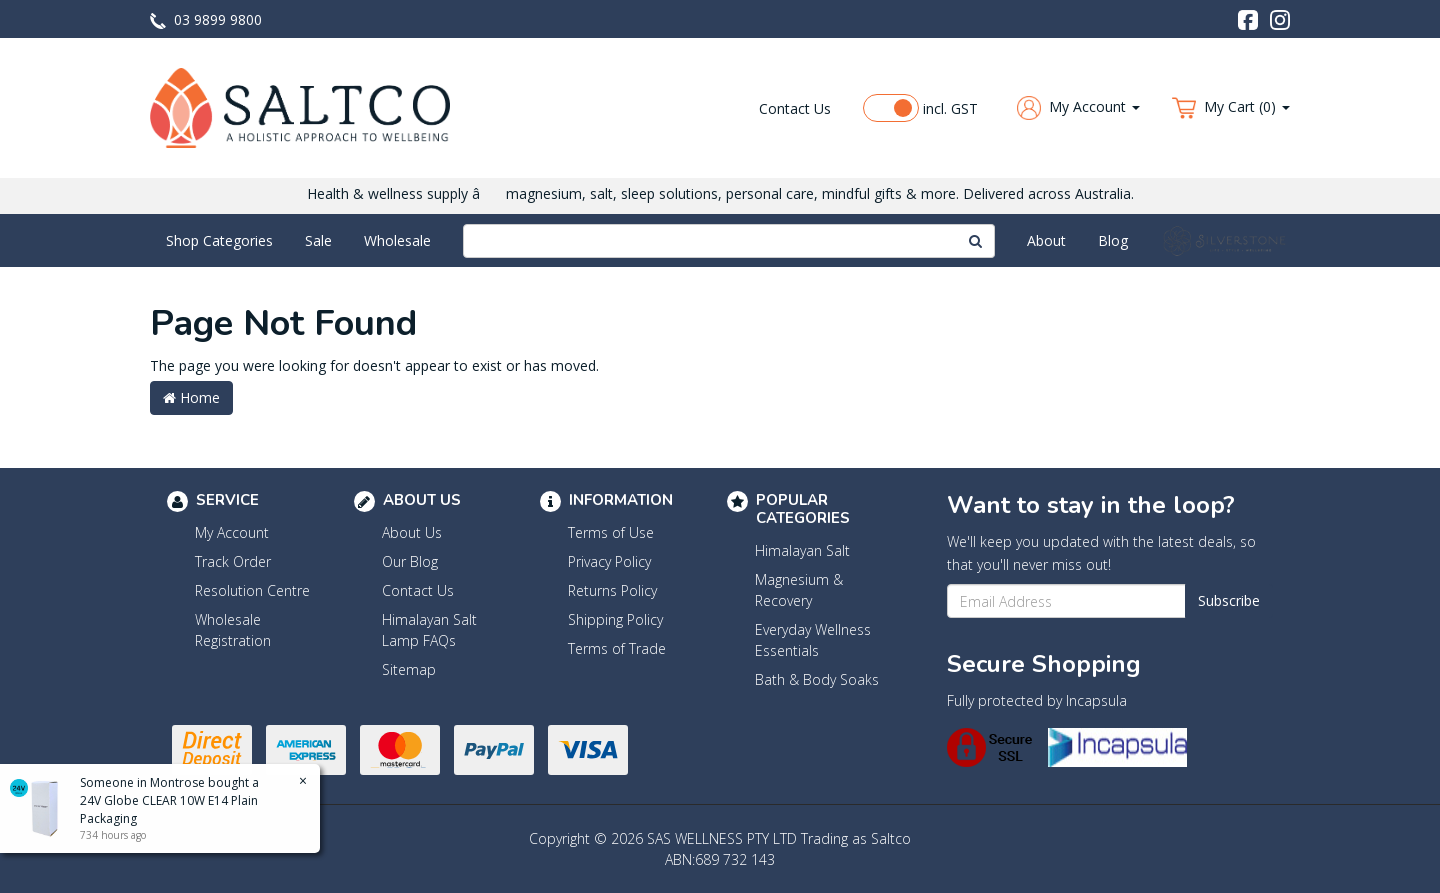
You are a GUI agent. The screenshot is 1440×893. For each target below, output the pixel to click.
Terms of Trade (617, 648)
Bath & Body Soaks (817, 679)
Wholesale (397, 240)
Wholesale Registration (233, 630)
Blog (1113, 240)
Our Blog (410, 561)
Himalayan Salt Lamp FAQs (429, 630)
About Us (412, 532)
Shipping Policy (615, 619)
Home (191, 397)
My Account (232, 532)
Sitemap (409, 669)
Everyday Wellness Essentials (813, 640)
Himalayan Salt (802, 550)
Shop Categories (219, 240)
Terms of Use (611, 532)
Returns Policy (612, 590)
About (1046, 240)
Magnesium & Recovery (799, 590)
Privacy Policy (609, 561)
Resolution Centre (252, 590)
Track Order (233, 561)
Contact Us (795, 108)
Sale (318, 240)
